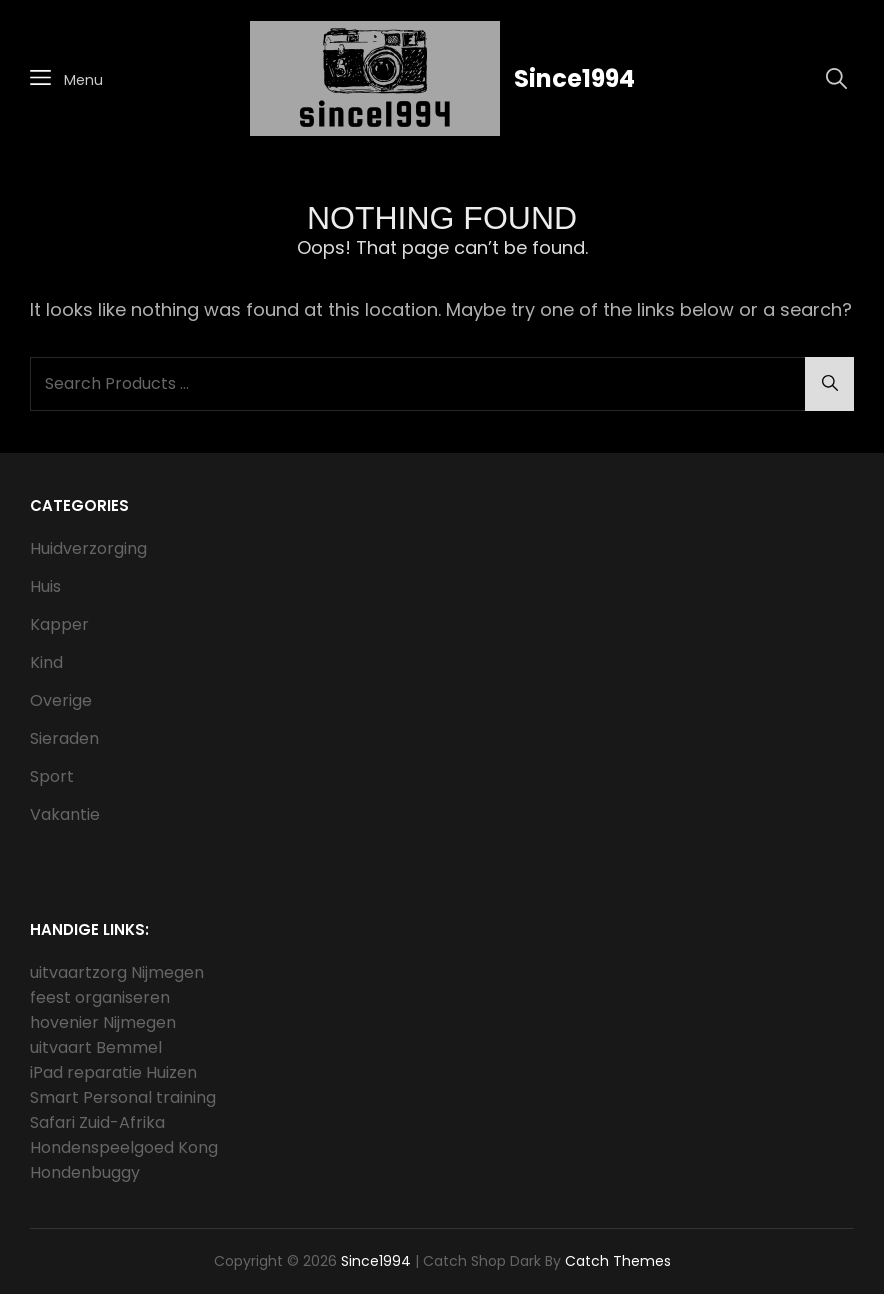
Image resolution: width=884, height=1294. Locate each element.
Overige (61, 700)
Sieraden (64, 738)
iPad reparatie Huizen (113, 1072)
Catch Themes (618, 1261)
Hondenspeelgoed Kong (124, 1147)
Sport (52, 776)
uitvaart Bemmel (96, 1047)
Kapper (59, 624)
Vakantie (65, 814)
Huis (45, 586)
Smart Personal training (123, 1097)
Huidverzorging (88, 548)
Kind (46, 662)
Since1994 (574, 78)
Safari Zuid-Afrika (97, 1122)
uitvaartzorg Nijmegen (117, 972)
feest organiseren (100, 997)
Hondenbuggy (85, 1172)
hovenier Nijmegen (103, 1022)
